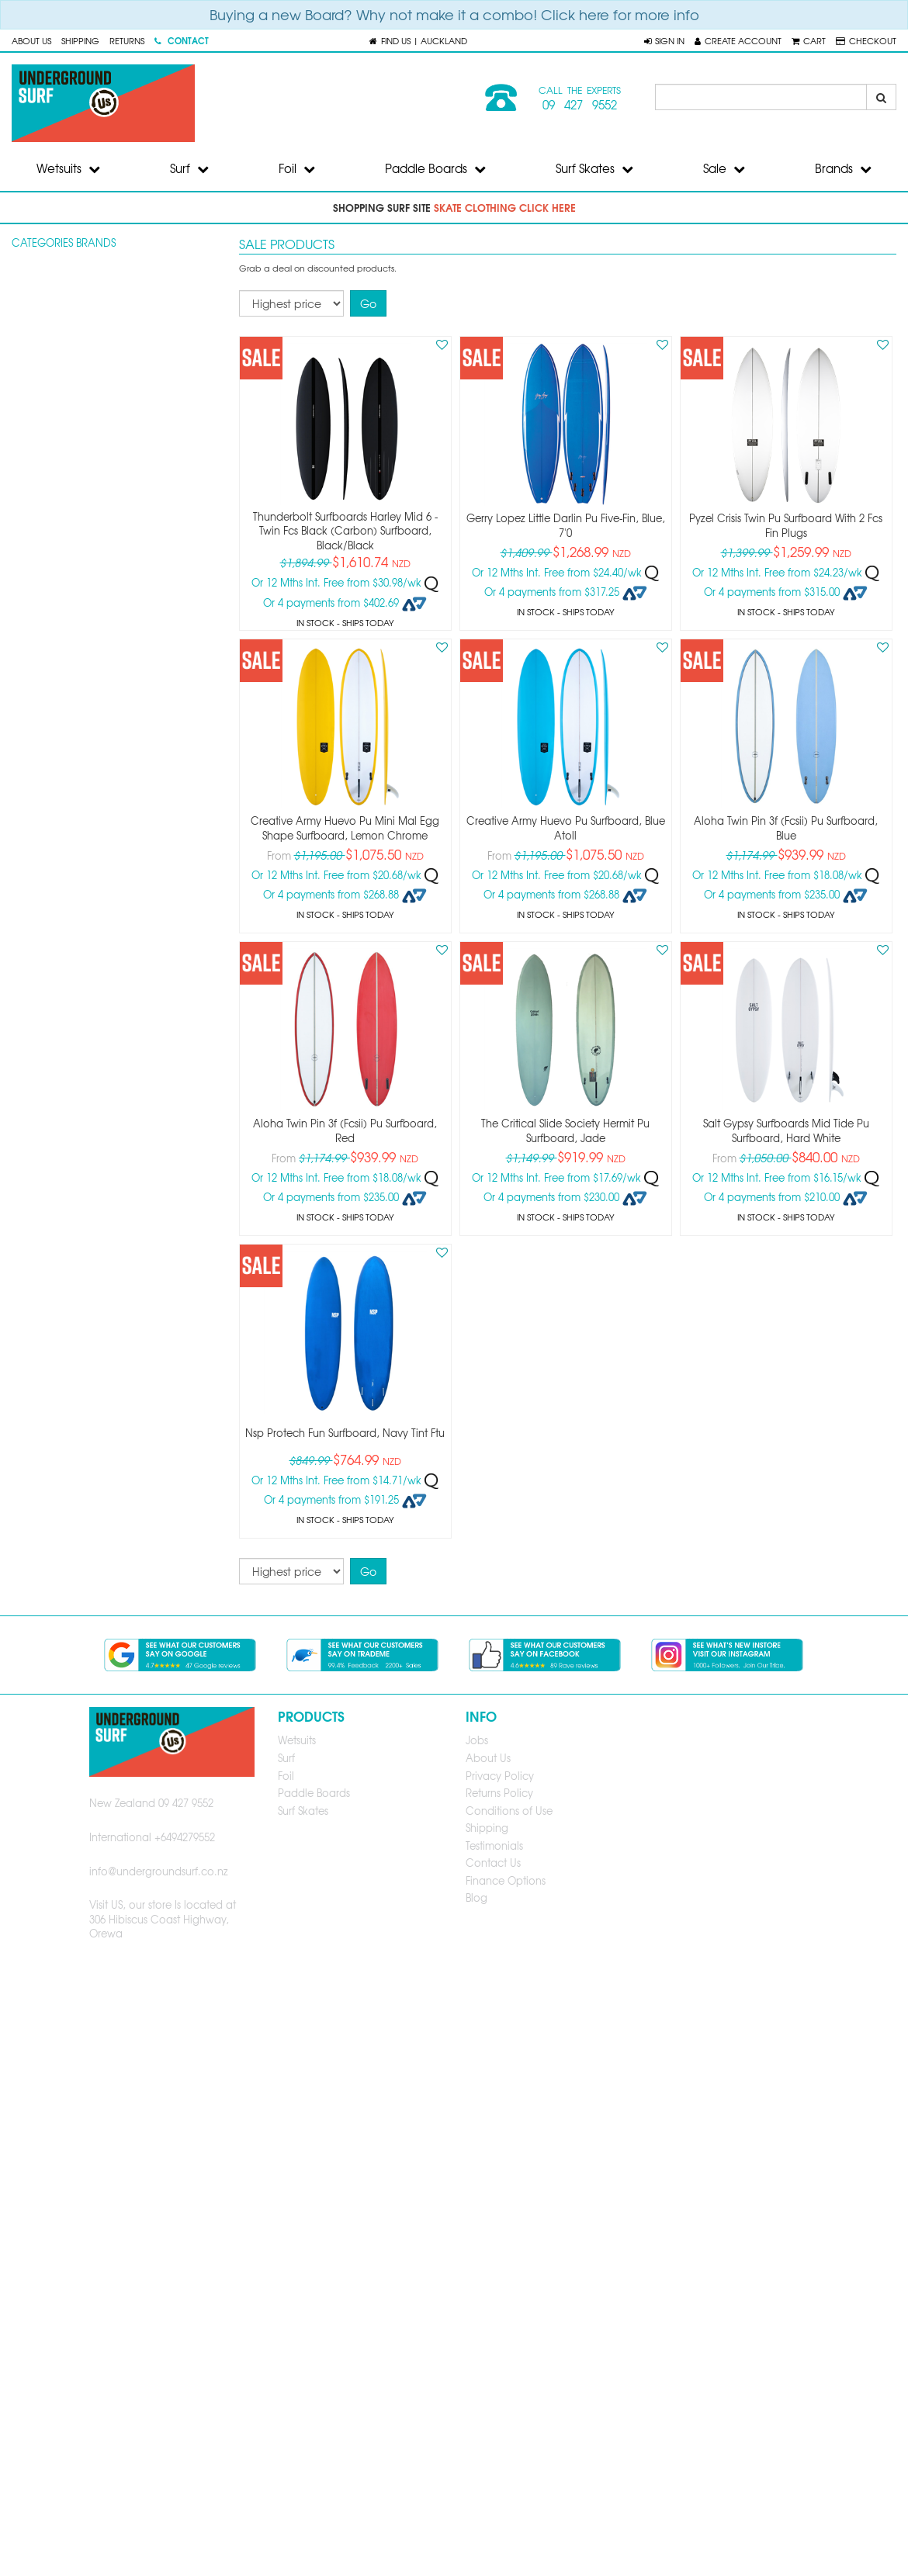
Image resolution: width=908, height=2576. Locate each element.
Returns (126, 40)
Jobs (477, 1740)
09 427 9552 (579, 104)
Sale (724, 168)
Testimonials (494, 1845)
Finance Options (506, 1880)
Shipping (80, 40)
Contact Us (493, 1862)
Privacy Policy (500, 1775)
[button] (664, 40)
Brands (843, 168)
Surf (189, 168)
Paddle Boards (435, 168)
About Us (31, 40)
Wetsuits (68, 168)
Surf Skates (594, 168)
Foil (297, 168)
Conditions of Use (509, 1810)
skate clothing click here (505, 207)
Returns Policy (499, 1792)
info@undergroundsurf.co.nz (158, 1871)
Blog (476, 1897)
